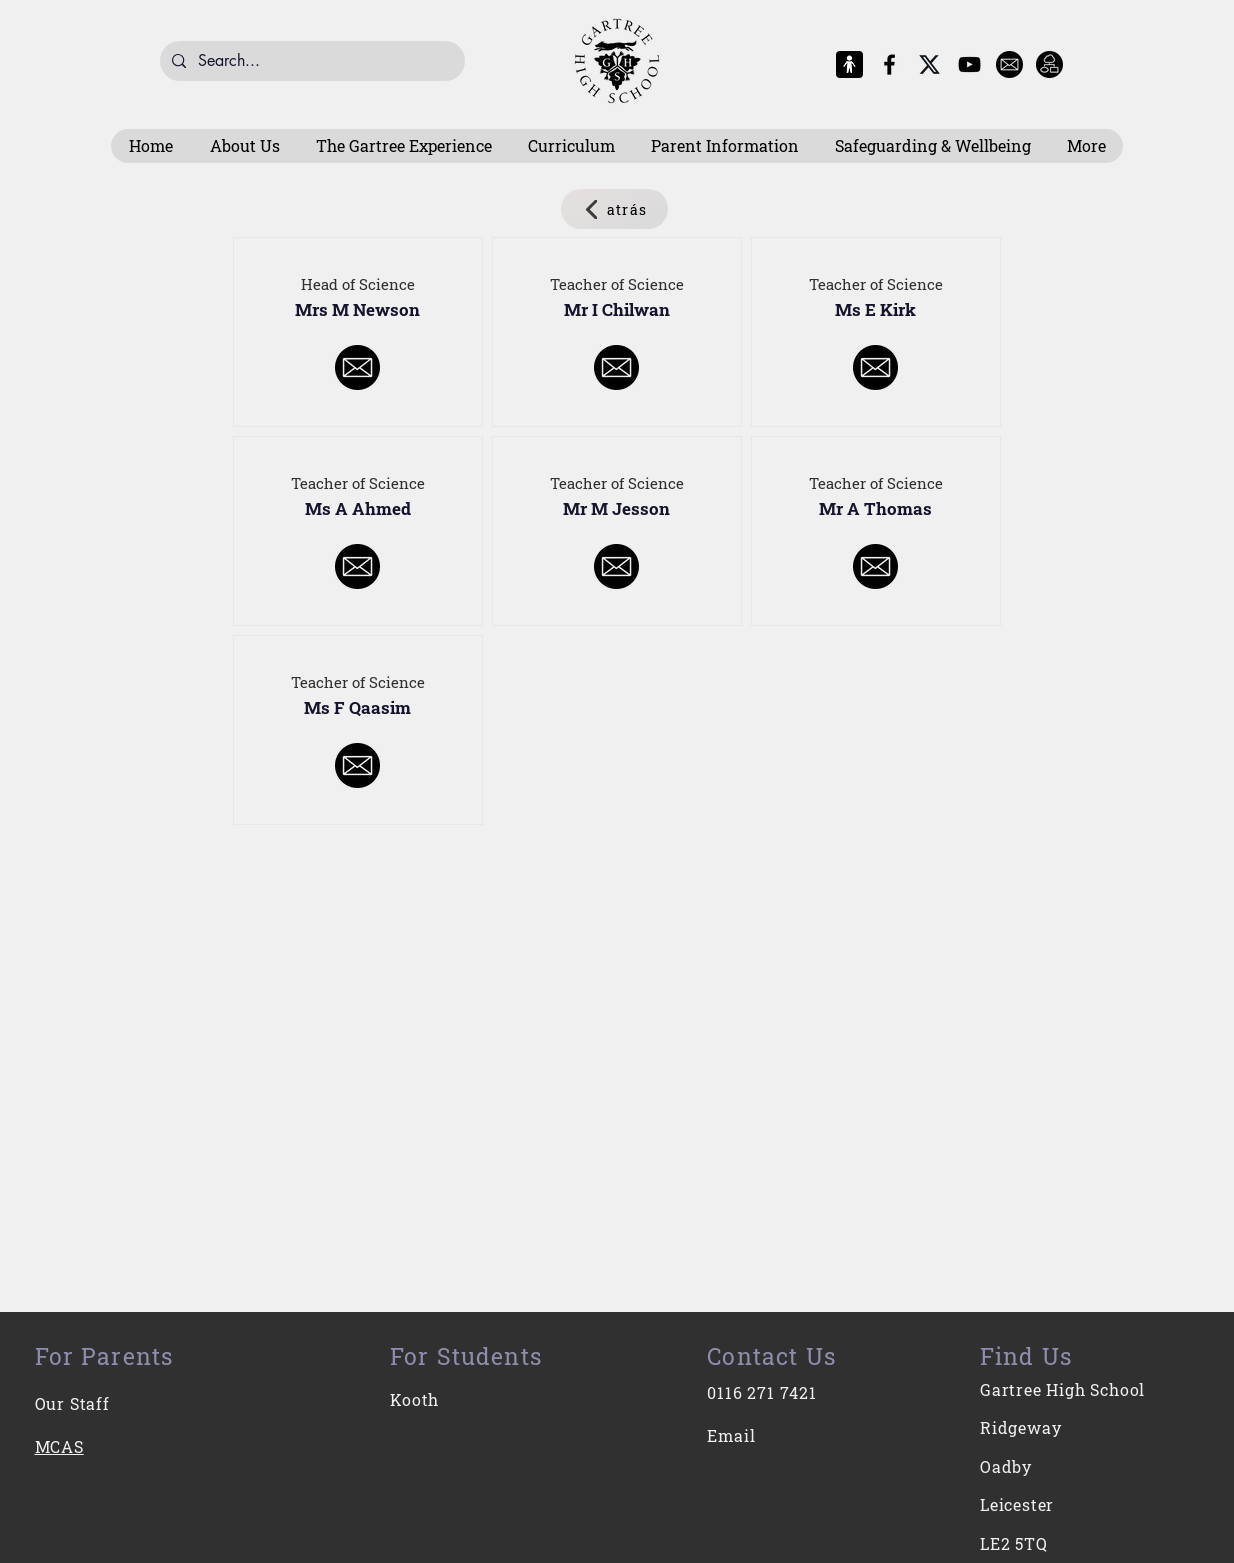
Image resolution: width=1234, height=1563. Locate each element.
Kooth (414, 1399)
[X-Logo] (929, 64)
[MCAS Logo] (849, 64)
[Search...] (310, 61)
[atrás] (614, 209)
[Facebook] (889, 64)
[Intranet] (1049, 64)
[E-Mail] (1009, 64)
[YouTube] (969, 64)
